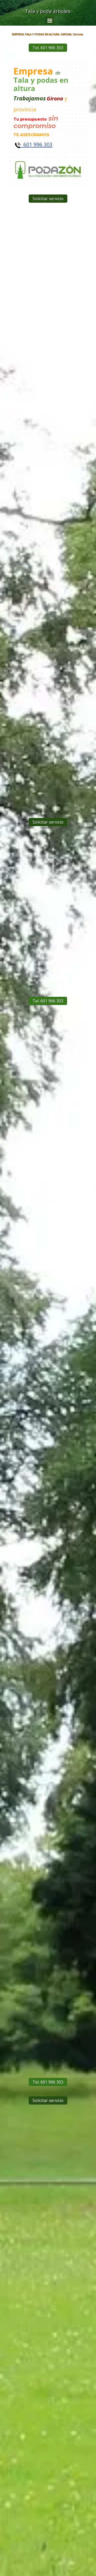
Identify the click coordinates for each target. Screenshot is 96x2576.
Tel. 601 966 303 (48, 47)
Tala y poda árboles (47, 11)
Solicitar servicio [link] (48, 198)
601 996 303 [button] (38, 141)
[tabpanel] (48, 123)
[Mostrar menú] (50, 20)
